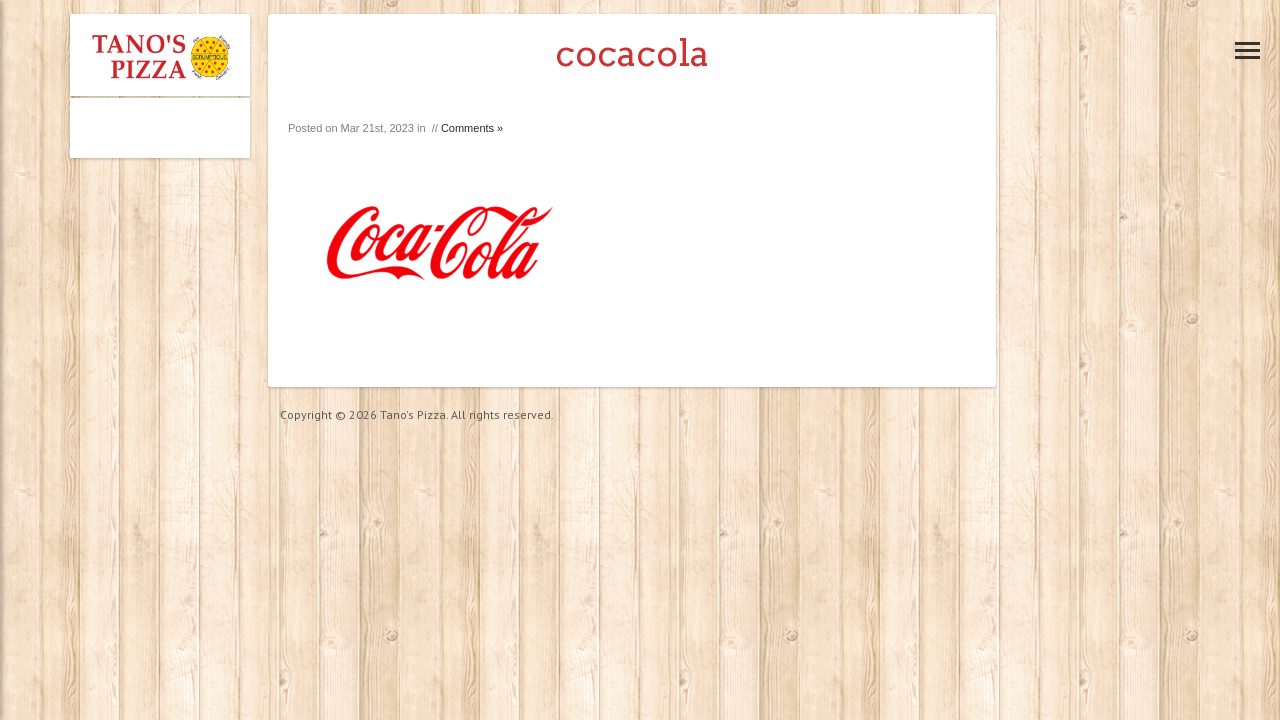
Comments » (472, 128)
